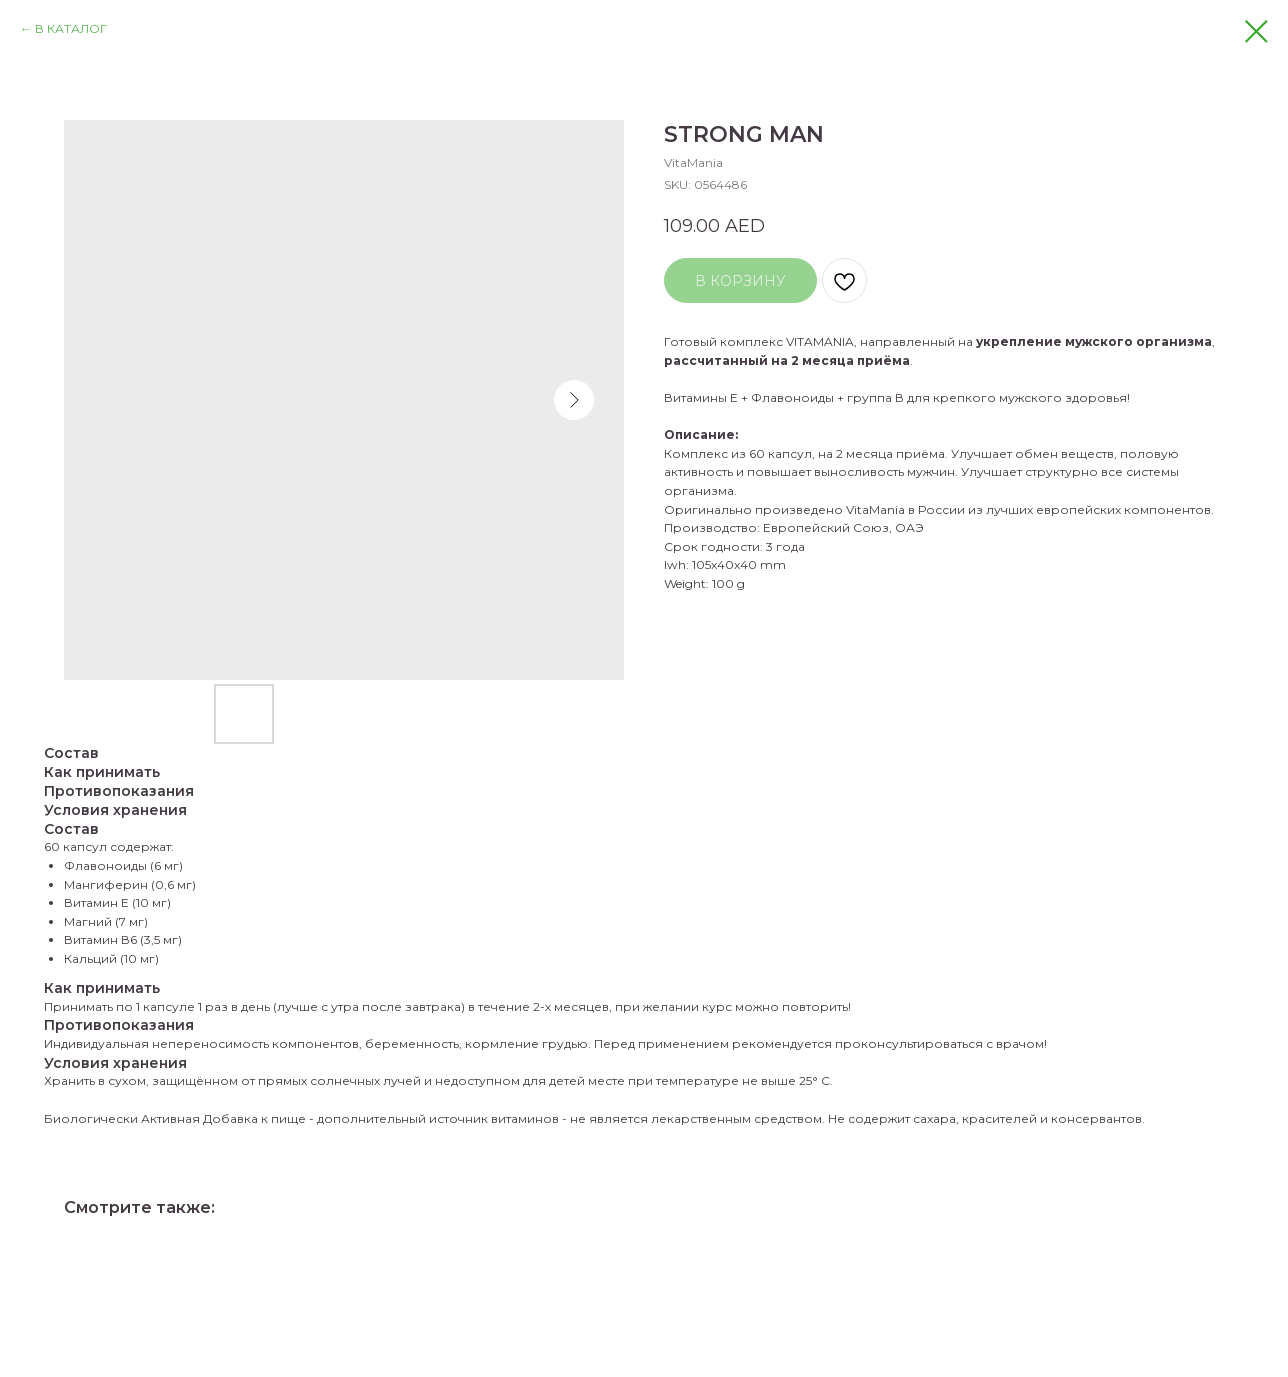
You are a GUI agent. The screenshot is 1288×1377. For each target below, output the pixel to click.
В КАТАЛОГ (71, 28)
